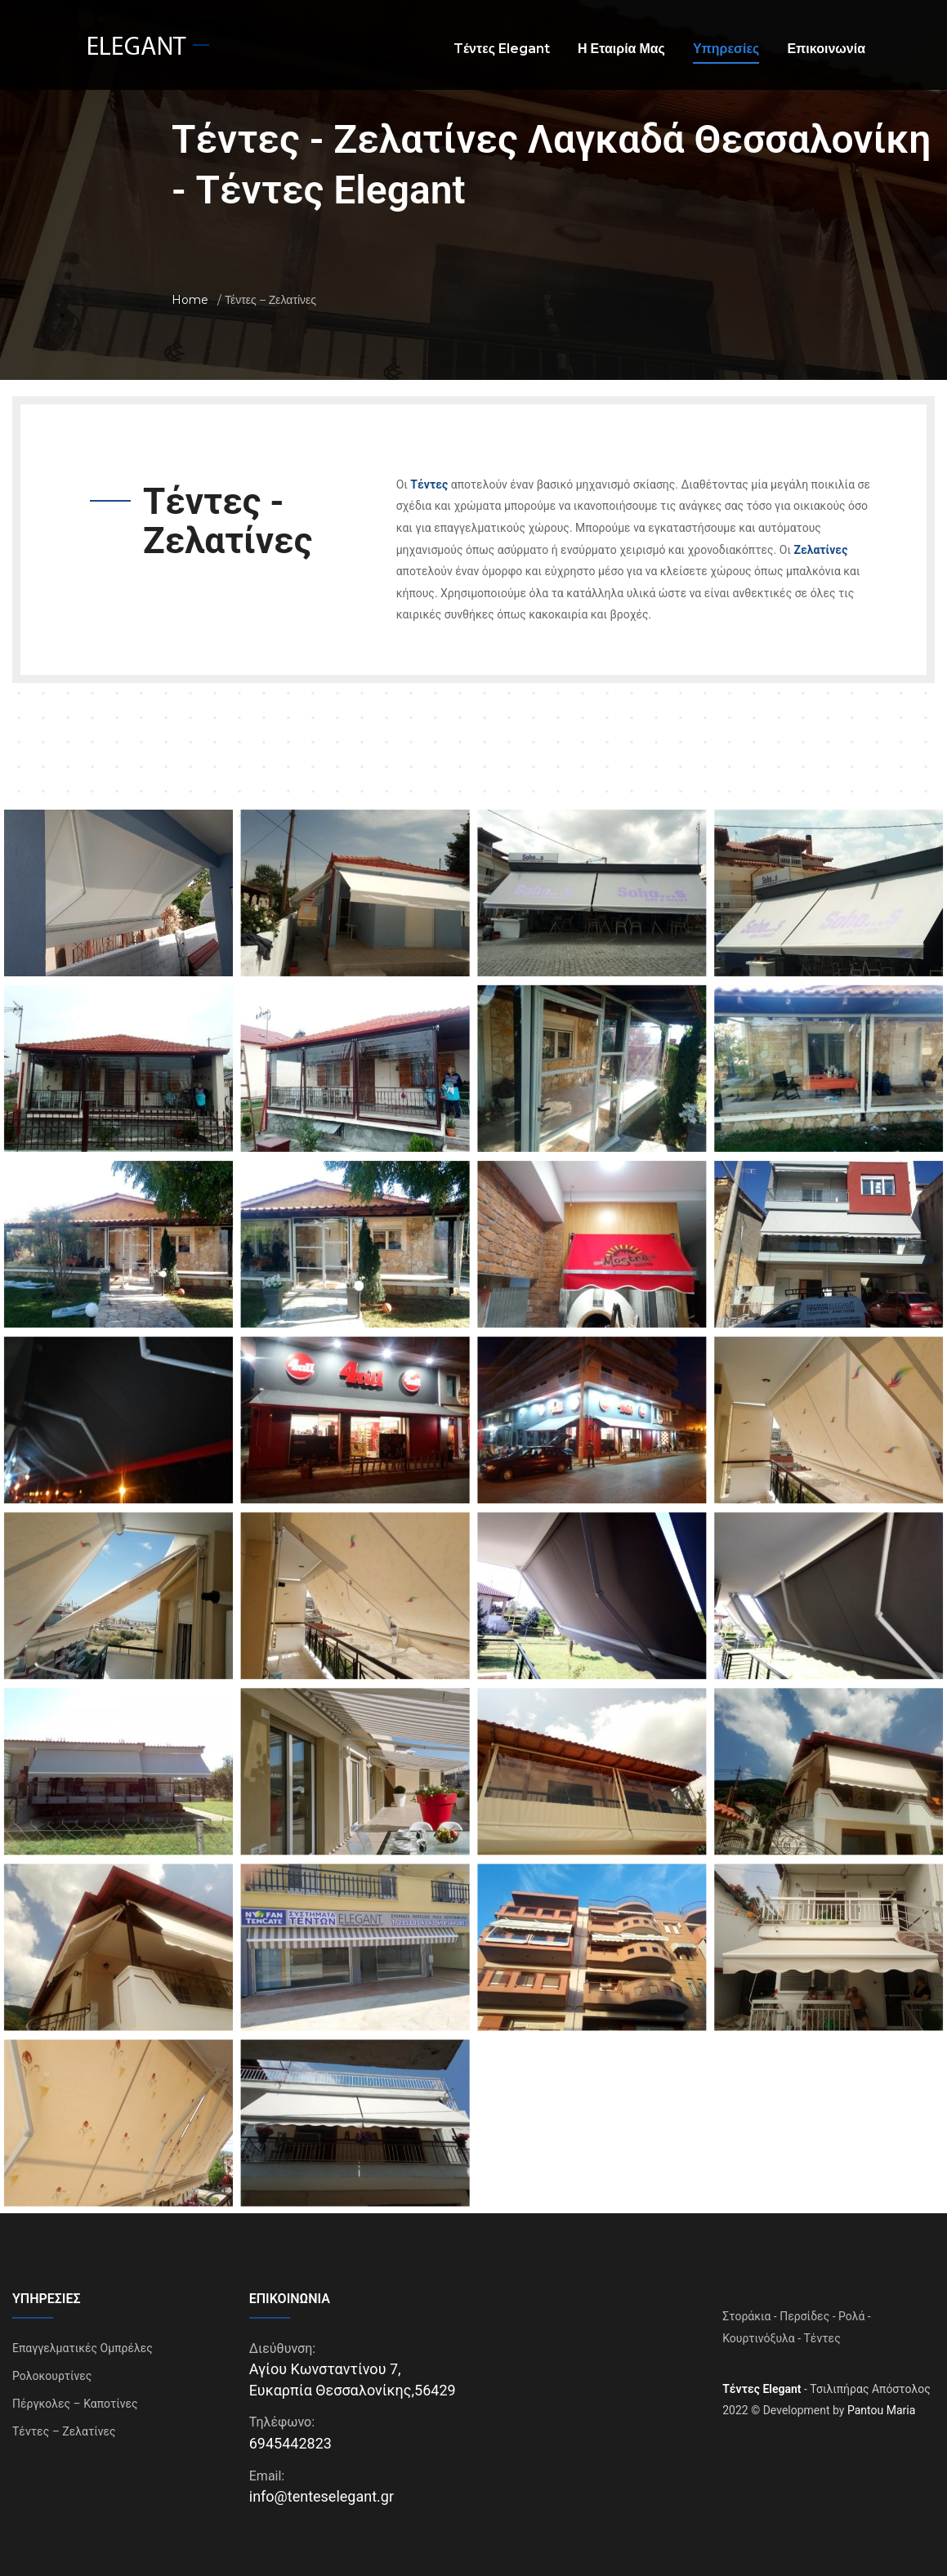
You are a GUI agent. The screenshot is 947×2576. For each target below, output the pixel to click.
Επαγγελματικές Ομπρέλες (82, 2338)
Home (190, 299)
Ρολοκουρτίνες (52, 2366)
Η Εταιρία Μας (621, 48)
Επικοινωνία (826, 48)
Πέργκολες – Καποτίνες (75, 2393)
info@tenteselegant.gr (321, 2487)
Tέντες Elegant (501, 48)
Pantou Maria (881, 2401)
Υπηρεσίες (726, 48)
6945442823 (290, 2433)
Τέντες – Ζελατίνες (64, 2421)
